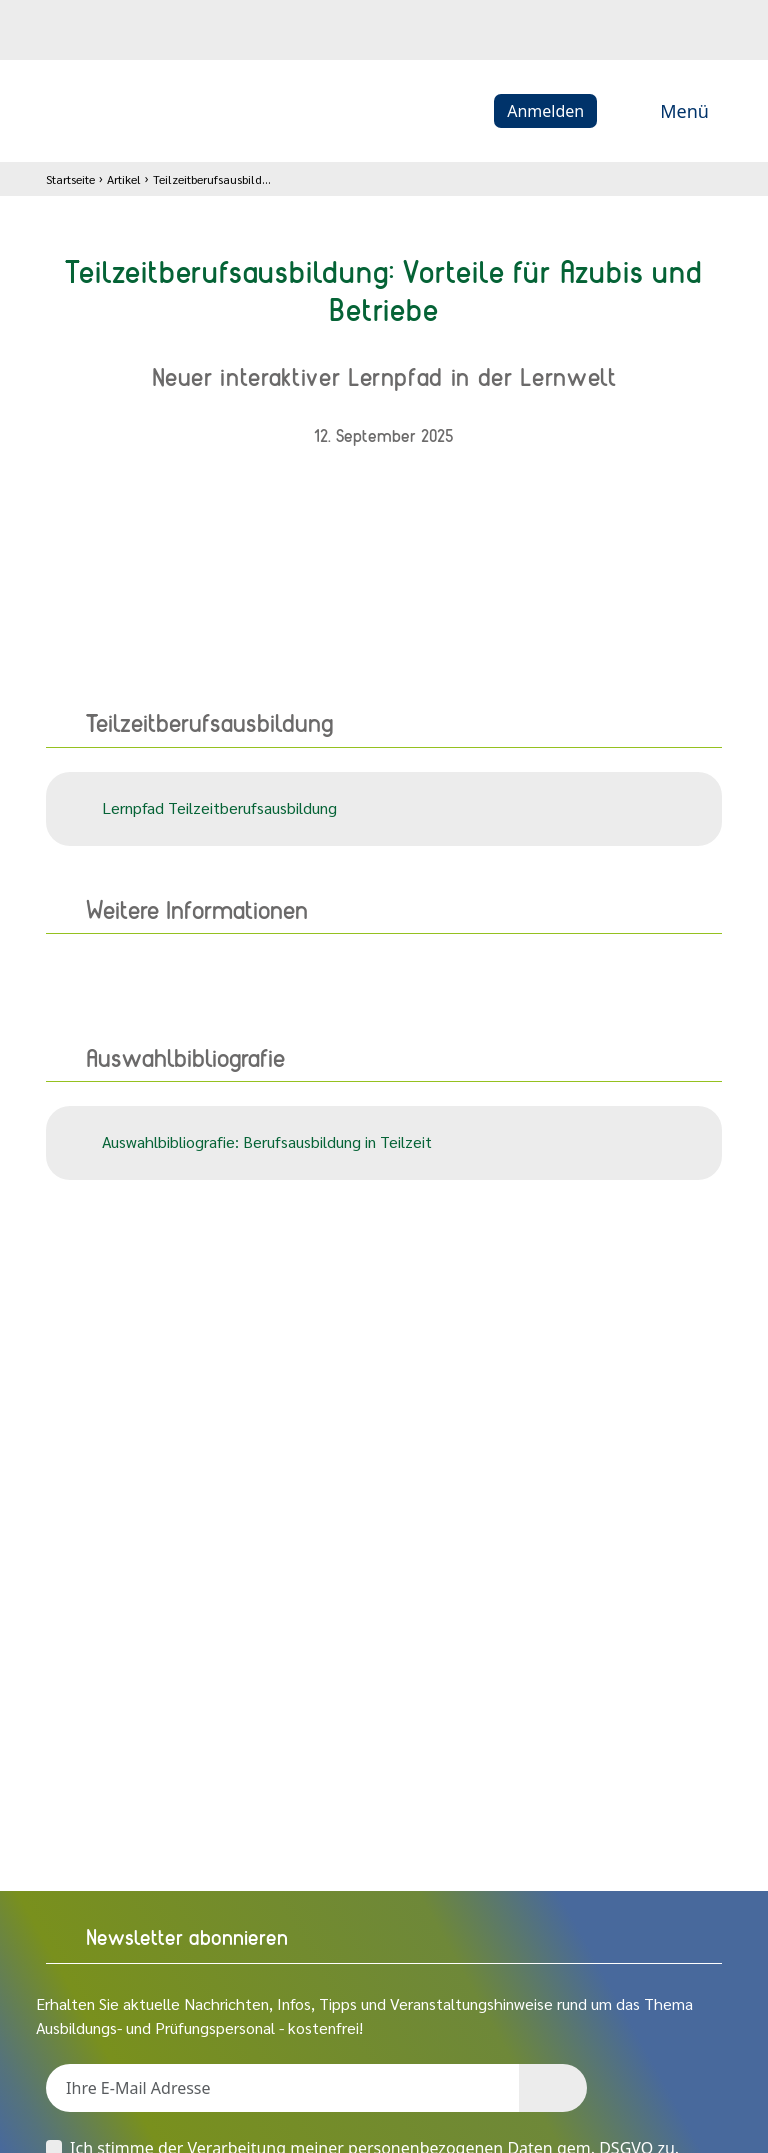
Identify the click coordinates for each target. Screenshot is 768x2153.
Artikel (124, 179)
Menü (662, 111)
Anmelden (545, 111)
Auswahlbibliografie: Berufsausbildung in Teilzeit (251, 1143)
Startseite (70, 179)
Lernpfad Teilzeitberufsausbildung (203, 809)
